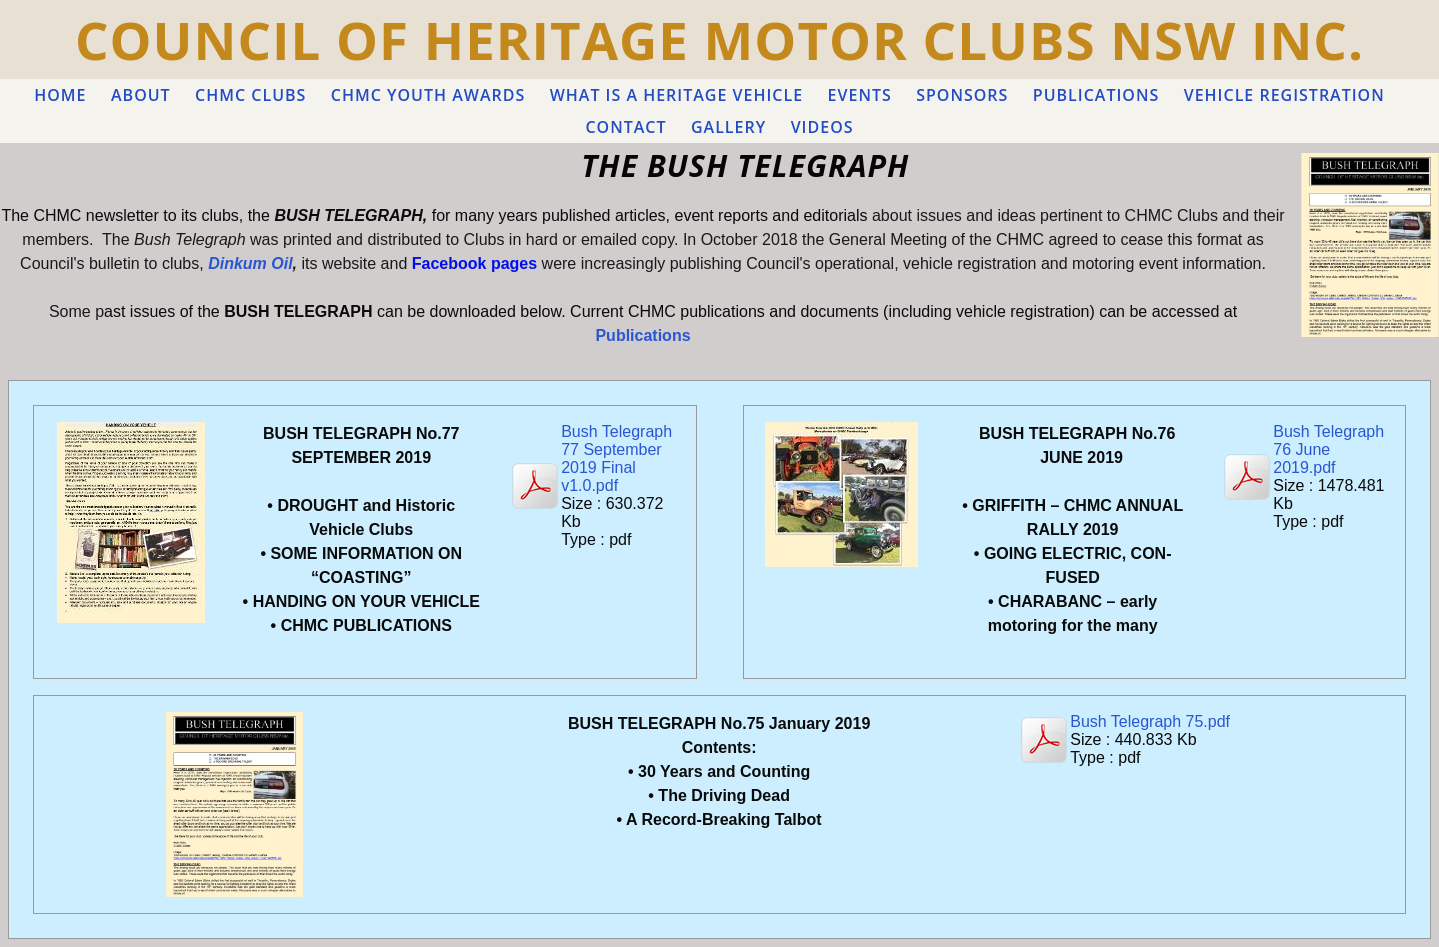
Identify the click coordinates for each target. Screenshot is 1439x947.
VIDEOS (822, 127)
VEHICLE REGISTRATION (1284, 95)
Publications (642, 335)
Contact (625, 127)
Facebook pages (474, 263)
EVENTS (860, 95)
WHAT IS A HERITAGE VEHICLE (676, 95)
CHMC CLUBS (250, 95)
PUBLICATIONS (1096, 95)
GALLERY (728, 127)
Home (60, 95)
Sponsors (962, 95)
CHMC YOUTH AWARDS (428, 95)
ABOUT (141, 95)
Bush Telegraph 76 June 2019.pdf (1328, 449)
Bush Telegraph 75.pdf (1150, 721)
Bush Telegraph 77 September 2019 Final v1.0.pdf (616, 458)
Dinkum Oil (250, 263)
